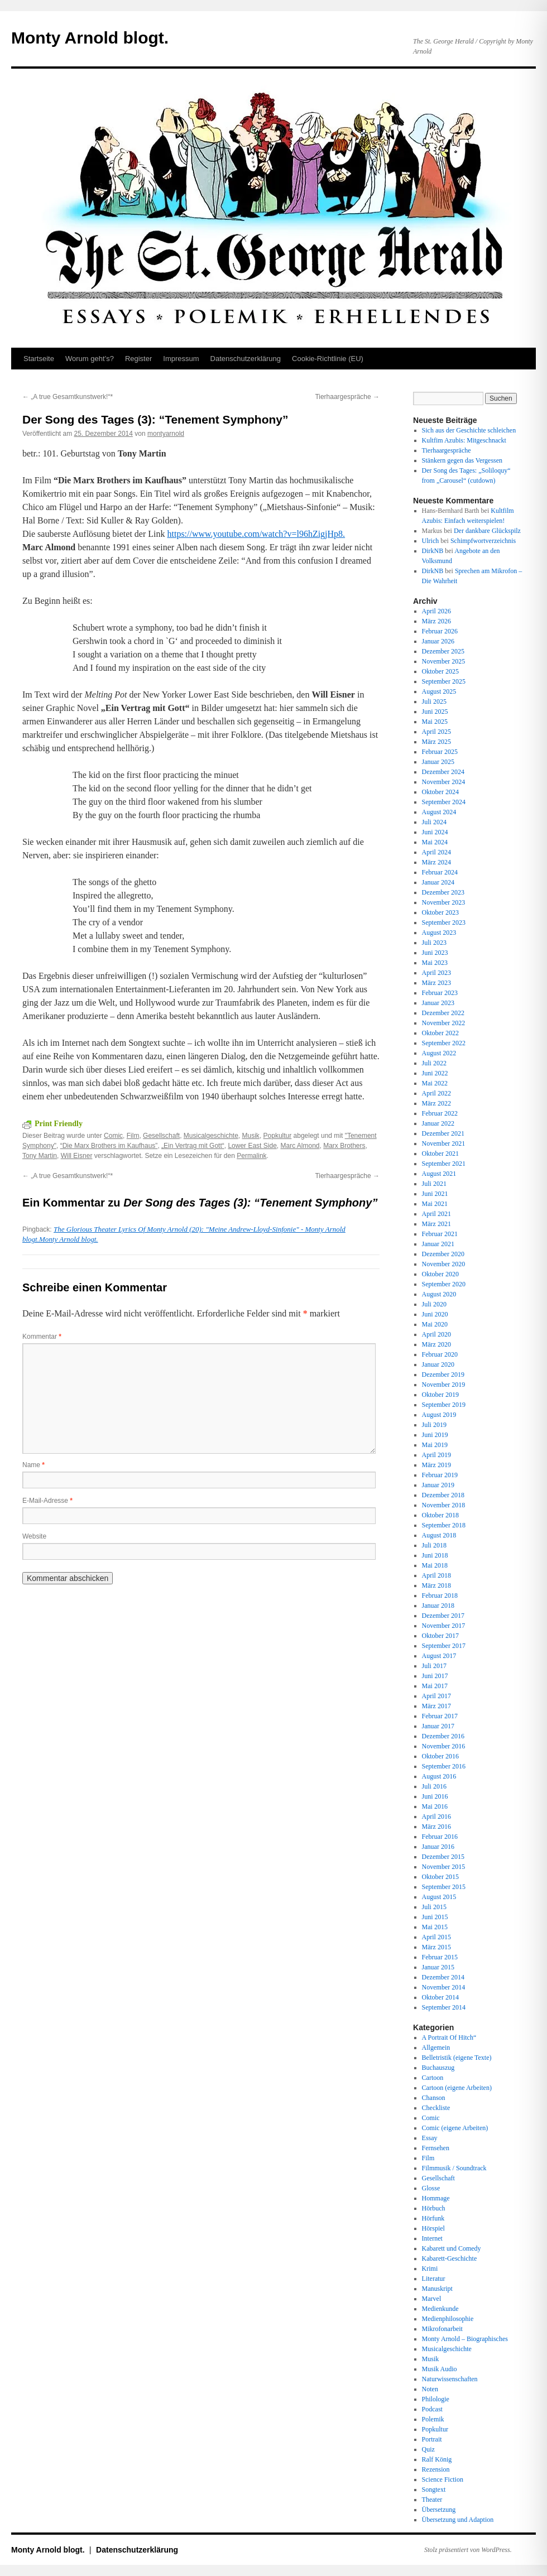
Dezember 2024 (443, 772)
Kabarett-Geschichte (449, 2258)
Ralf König (437, 2459)
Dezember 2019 (443, 1374)
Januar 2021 (438, 1244)
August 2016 (439, 1776)
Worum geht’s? (89, 358)
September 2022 (444, 1043)
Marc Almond (299, 1146)
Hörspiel (433, 2228)
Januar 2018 (438, 1605)
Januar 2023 (438, 1003)
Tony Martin (39, 1156)
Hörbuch (433, 2208)
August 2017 (439, 1656)
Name (33, 1465)
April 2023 (436, 973)
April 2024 (436, 852)
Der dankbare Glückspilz (487, 531)
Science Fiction (442, 2479)
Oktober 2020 (440, 1274)
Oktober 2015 (440, 1877)
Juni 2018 (435, 1555)
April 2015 (436, 1937)
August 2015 (439, 1897)
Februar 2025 (440, 752)
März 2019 (436, 1465)
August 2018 (439, 1535)
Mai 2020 (435, 1324)
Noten (430, 2389)
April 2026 (436, 611)
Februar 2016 (440, 1836)
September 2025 (444, 681)
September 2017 (444, 1646)
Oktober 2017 (440, 1636)
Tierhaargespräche (347, 397)
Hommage (436, 2198)
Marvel (432, 2299)
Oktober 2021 (440, 1153)
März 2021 (436, 1224)
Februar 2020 (440, 1354)
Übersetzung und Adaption (458, 2520)
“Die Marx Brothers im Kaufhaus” (109, 1146)
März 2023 (436, 983)
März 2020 (436, 1344)
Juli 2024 (434, 822)
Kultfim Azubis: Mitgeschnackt (464, 440)
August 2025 (439, 691)
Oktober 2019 (440, 1394)
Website (34, 1536)
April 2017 (436, 1696)
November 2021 (444, 1143)
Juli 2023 (434, 942)
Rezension (436, 2469)
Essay (430, 2138)
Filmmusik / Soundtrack (454, 2168)
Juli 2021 (434, 1184)
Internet (432, 2238)
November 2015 (444, 1867)
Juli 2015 (434, 1907)
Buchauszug (438, 2068)
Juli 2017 (434, 1666)
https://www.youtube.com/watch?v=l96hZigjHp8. (256, 534)
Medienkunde (440, 2309)
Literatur (433, 2278)
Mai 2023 (435, 963)
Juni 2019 (435, 1435)
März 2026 (436, 621)
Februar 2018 (440, 1595)
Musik (251, 1136)
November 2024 (444, 782)
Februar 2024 (440, 872)
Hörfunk (433, 2218)
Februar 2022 (440, 1113)
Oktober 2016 (440, 1756)
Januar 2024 (438, 882)
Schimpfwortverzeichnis (483, 541)
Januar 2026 (438, 641)
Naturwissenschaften (450, 2379)
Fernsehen (435, 2148)
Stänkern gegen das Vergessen (462, 460)
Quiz (428, 2449)
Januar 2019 (438, 1485)
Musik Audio (439, 2369)
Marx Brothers (344, 1146)
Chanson (433, 2098)
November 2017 (444, 1626)
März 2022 (436, 1103)
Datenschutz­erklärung (245, 358)
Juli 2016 (434, 1786)
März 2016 (436, 1826)
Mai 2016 (435, 1806)
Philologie (435, 2399)
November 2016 (444, 1746)
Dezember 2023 (443, 892)
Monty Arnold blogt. (90, 37)
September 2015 (444, 1887)
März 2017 (436, 1706)
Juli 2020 (434, 1304)
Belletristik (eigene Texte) (457, 2057)
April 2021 (436, 1214)
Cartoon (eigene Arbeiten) (457, 2088)
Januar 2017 (438, 1726)
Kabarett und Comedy (451, 2248)
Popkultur (277, 1136)
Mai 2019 (435, 1445)
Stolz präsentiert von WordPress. (468, 2550)
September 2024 (444, 802)
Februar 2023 (440, 993)
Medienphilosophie (448, 2319)
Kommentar (41, 1336)
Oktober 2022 (440, 1033)
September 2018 (444, 1525)
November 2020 (444, 1264)
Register (138, 358)
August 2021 (439, 1174)
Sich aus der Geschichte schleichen (469, 430)
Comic (113, 1136)
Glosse (431, 2188)
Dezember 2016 (443, 1736)
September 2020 (444, 1284)
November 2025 (444, 661)
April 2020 (436, 1334)
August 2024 (439, 812)
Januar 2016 (438, 1847)
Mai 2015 (435, 1927)
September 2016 (444, 1766)
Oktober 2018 (440, 1515)
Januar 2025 (438, 762)
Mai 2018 (435, 1565)
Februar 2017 (440, 1716)
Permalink (251, 1156)
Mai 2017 (435, 1686)
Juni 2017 (435, 1676)
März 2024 (436, 862)
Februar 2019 (440, 1475)
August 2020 (439, 1294)
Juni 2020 (435, 1314)
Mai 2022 (435, 1083)
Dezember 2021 (443, 1133)
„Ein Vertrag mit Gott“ (192, 1146)
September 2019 (444, 1405)
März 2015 (436, 1947)
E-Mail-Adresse (47, 1501)
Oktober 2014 (440, 1997)
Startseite (38, 358)
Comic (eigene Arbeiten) (455, 2128)
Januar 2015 (438, 1967)
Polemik (433, 2419)
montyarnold (165, 434)
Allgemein (436, 2047)
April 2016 (436, 1816)
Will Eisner (77, 1156)
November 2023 (444, 902)
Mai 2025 (435, 721)
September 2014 (444, 2007)
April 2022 (436, 1093)
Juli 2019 (434, 1425)
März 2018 (436, 1585)
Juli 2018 (434, 1545)
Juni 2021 (435, 1194)
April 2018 (436, 1575)
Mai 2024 (435, 842)
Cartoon (433, 2078)
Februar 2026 (440, 631)
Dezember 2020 (443, 1254)
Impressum (181, 358)
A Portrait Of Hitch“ (449, 2037)
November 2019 (444, 1384)
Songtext (434, 2489)
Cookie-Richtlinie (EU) (327, 358)
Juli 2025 (434, 701)
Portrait (432, 2439)
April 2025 (436, 732)
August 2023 (439, 932)
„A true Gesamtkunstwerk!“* (67, 397)
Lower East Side (252, 1146)
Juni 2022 (435, 1073)
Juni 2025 (435, 711)
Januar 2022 (438, 1123)
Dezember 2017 (443, 1615)
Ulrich (430, 541)
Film (133, 1136)
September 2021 (444, 1163)
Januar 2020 (438, 1364)
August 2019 (439, 1415)
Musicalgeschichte (211, 1136)
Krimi (430, 2268)
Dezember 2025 (443, 651)
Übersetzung (439, 2509)
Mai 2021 (435, 1204)
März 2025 (436, 742)
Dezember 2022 (443, 1013)
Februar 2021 (440, 1234)
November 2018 (444, 1505)
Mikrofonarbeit (442, 2329)
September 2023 (444, 922)
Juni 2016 (435, 1796)
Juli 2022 (434, 1063)
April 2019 (436, 1455)
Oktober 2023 (440, 912)
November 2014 (444, 1987)
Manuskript (437, 2289)
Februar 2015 (440, 1957)
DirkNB (433, 551)
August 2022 (439, 1053)
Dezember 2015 (443, 1857)
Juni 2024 (435, 832)
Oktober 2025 (440, 671)
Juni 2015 (435, 1917)
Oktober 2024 (440, 792)
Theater (432, 2499)
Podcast (432, 2409)
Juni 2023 (435, 953)
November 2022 (444, 1023)
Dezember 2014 (443, 1977)
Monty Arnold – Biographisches (465, 2339)
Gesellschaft (161, 1136)
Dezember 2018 (443, 1495)
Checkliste (436, 2108)
